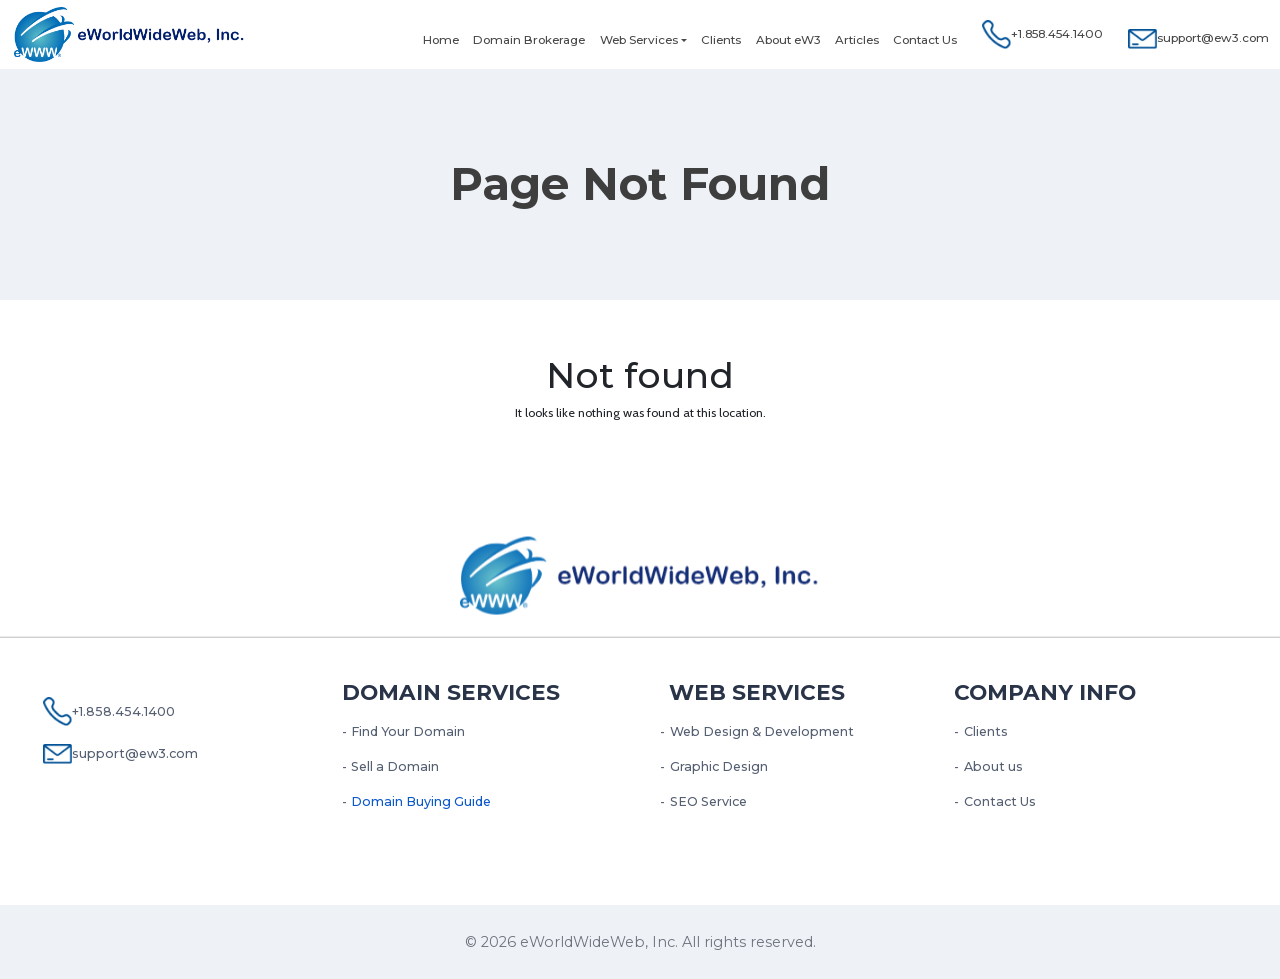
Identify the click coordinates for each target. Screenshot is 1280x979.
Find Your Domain (408, 731)
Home (441, 40)
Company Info (1045, 692)
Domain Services (451, 692)
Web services (757, 692)
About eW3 (788, 40)
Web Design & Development (762, 731)
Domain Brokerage (529, 40)
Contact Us (925, 40)
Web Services (639, 40)
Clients (721, 40)
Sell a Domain (395, 766)
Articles (857, 40)
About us (993, 766)
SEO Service (708, 801)
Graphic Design (719, 766)
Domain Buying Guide (421, 801)
